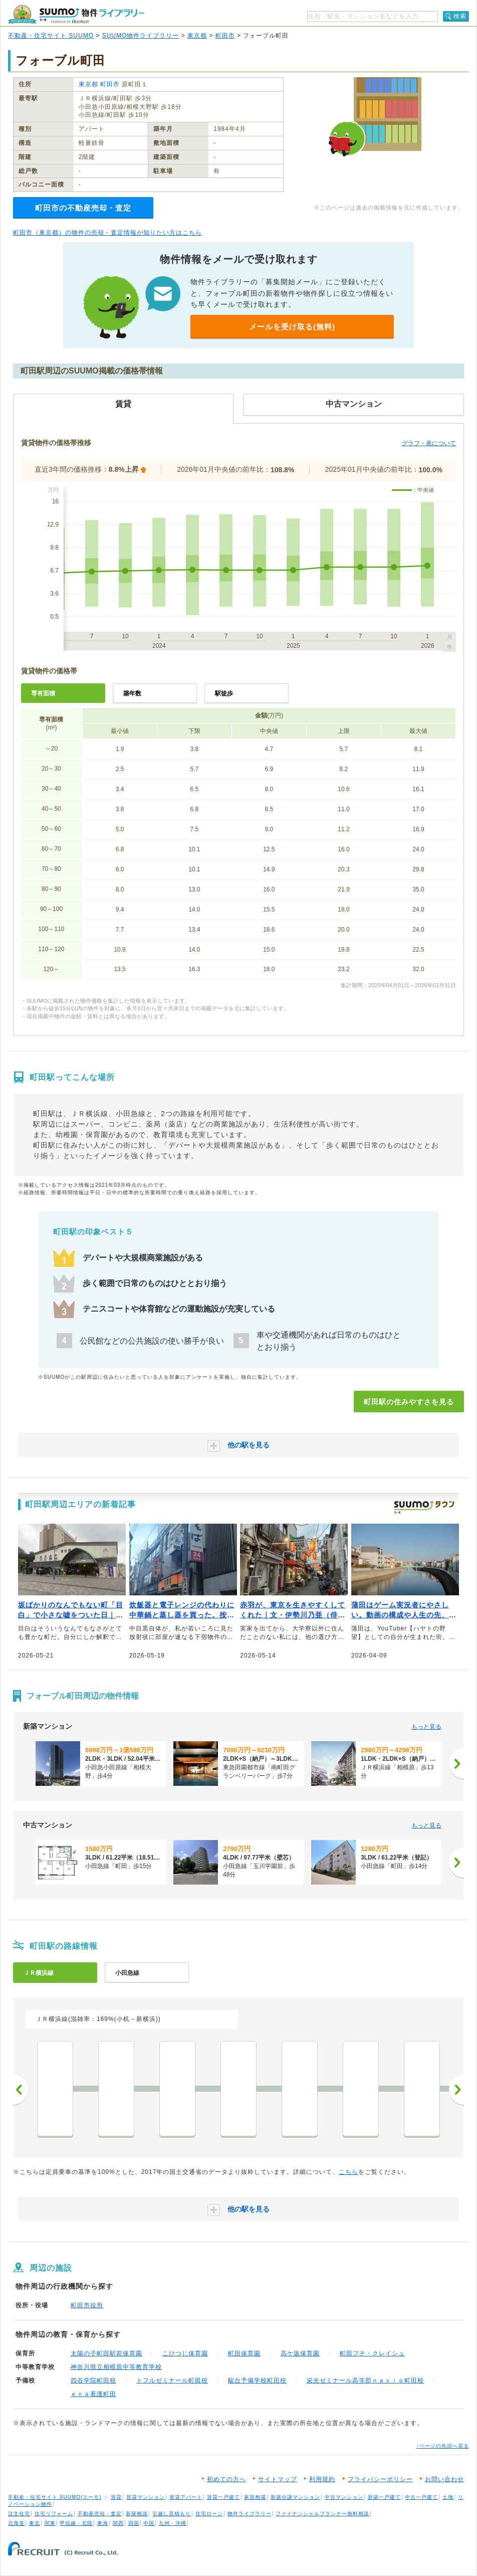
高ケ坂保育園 (300, 2353)
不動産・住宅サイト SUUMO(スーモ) (55, 2497)
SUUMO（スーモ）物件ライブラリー (76, 14)
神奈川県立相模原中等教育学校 (116, 2366)
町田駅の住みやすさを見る (409, 1402)
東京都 (197, 35)
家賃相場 (255, 2497)
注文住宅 (19, 2513)
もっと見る (426, 1726)
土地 (447, 2497)
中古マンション (344, 2497)
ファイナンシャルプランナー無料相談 (322, 2513)
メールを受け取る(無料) (292, 326)
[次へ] (456, 1764)
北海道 (16, 2523)
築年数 (132, 693)
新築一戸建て (384, 2497)
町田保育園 (244, 2353)
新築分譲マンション (295, 2497)
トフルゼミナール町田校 (172, 2380)
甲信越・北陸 (76, 2523)
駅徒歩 (224, 693)
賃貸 (116, 2497)
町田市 (225, 35)
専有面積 (43, 693)
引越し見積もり (171, 2513)
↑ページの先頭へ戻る (442, 2446)
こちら (348, 2171)
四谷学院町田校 (93, 2380)
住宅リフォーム (54, 2513)
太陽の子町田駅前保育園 (106, 2353)
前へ (20, 2089)
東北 (34, 2523)
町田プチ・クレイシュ (372, 2353)
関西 (118, 2523)
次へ (456, 2089)
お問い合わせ (444, 2479)
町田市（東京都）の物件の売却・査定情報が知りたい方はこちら (107, 232)
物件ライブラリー (249, 2513)
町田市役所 (87, 2305)
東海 (102, 2523)
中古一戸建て (421, 2497)
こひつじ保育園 (185, 2353)
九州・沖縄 (172, 2523)
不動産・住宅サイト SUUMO (51, 35)
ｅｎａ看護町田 (93, 2394)
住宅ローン (209, 2513)
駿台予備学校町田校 (257, 2380)
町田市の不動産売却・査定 (83, 208)
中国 (148, 2523)
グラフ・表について (429, 443)
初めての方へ (226, 2479)
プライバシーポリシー (380, 2479)
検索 (459, 16)
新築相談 (137, 2513)
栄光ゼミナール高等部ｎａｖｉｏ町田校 (365, 2380)
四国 (133, 2523)
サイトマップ (277, 2479)
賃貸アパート (185, 2497)
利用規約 (322, 2479)
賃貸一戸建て (223, 2497)
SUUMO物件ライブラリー (140, 35)
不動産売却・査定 (100, 2513)
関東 (50, 2523)
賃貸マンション (145, 2497)
